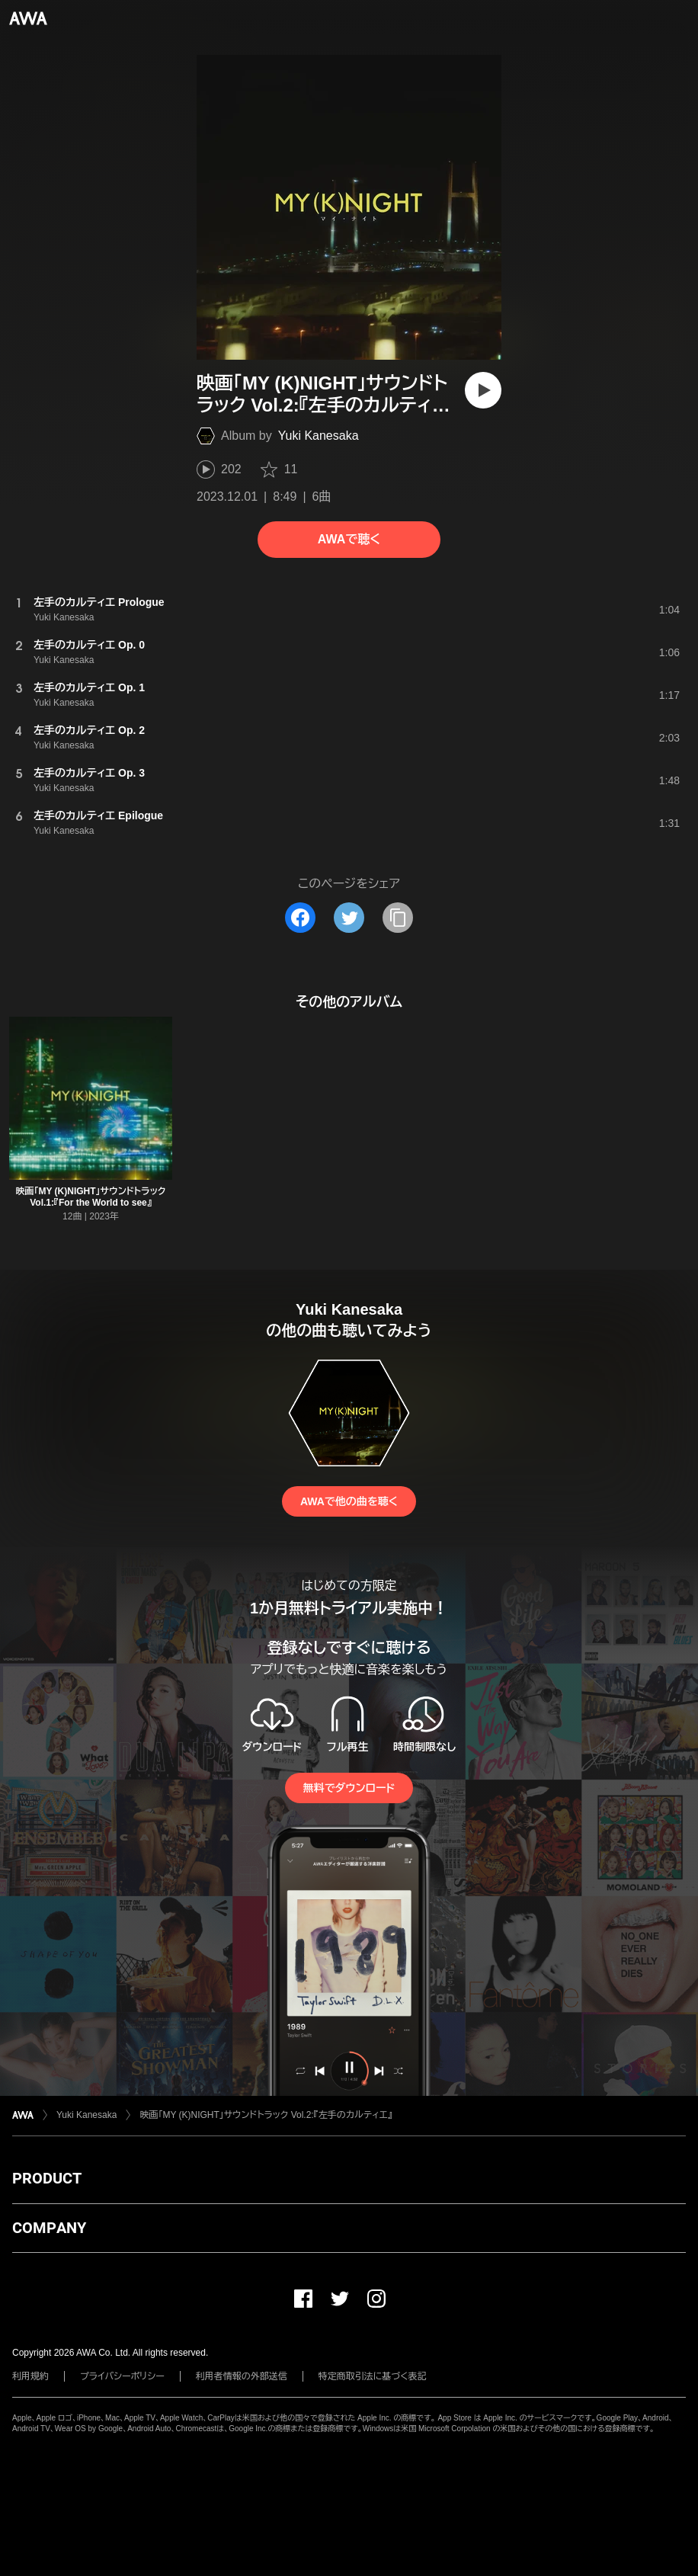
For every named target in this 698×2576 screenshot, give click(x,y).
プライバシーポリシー (122, 2376)
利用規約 (30, 2376)
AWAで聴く (349, 539)
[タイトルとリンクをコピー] (398, 917)
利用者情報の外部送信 (241, 2376)
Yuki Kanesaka (318, 435)
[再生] (483, 390)
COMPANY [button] (49, 2228)
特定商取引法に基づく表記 (373, 2376)
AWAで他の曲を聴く (349, 1501)
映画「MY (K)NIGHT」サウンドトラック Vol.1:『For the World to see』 (90, 1197)
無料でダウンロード (349, 1788)
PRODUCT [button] (47, 2178)
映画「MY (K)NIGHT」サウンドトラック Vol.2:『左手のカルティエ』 (265, 2115)
